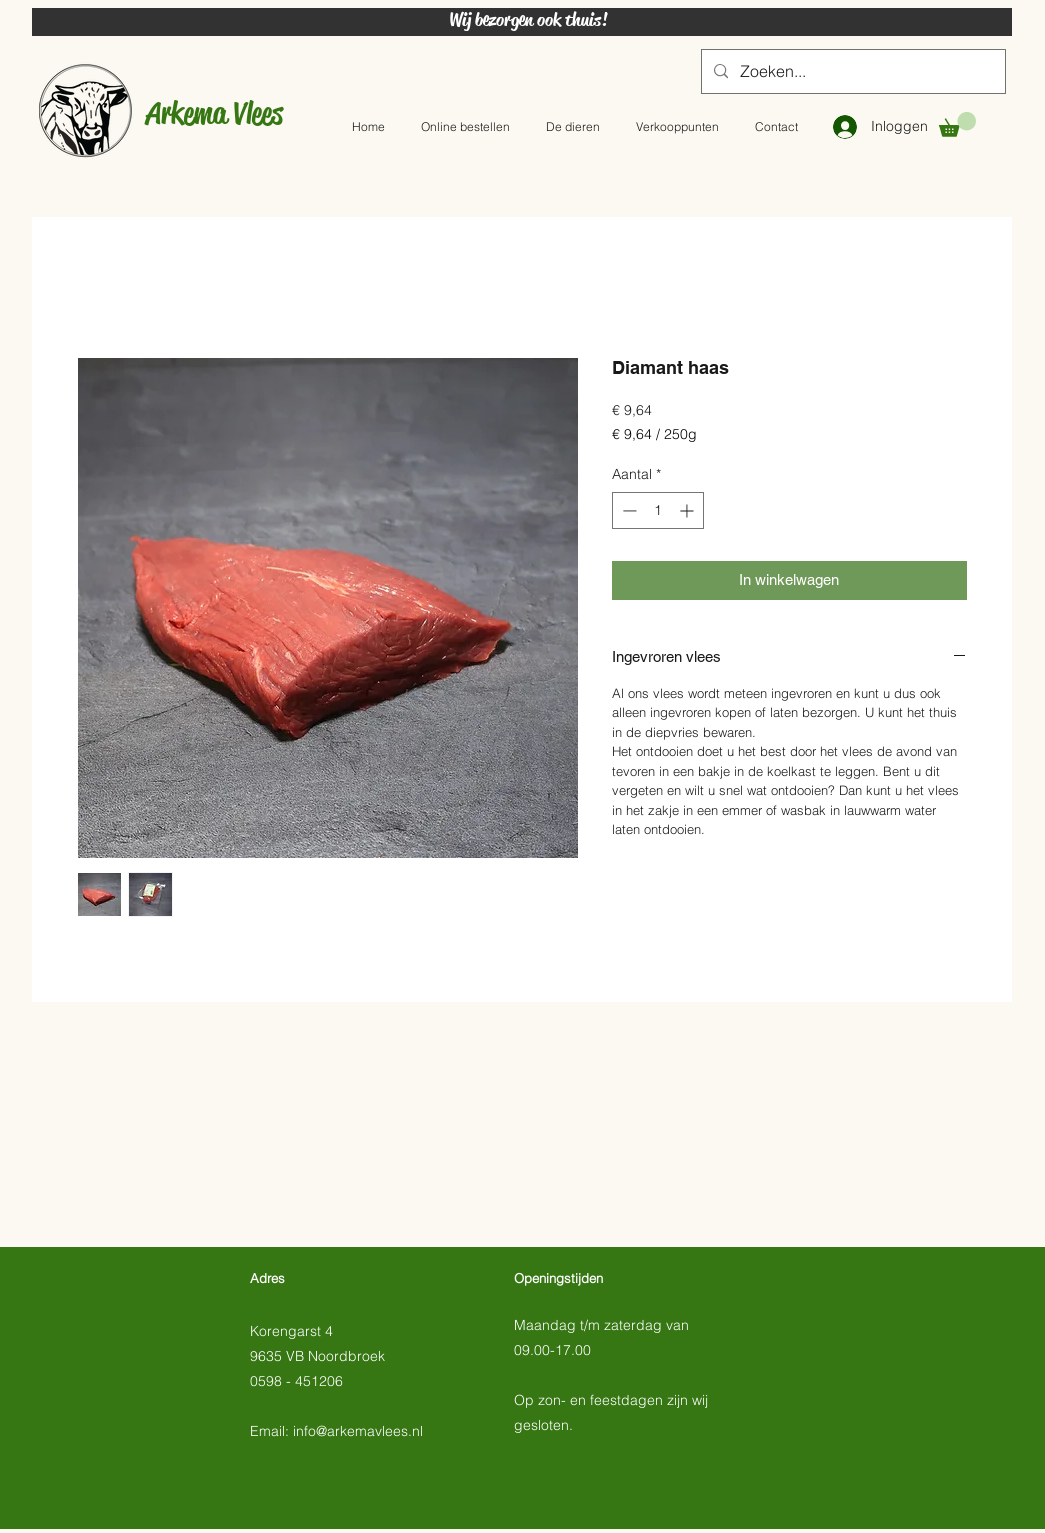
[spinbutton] (658, 510)
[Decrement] (627, 510)
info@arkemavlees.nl (358, 1431)
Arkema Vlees (214, 113)
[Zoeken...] (851, 71)
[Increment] (688, 510)
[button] (957, 124)
